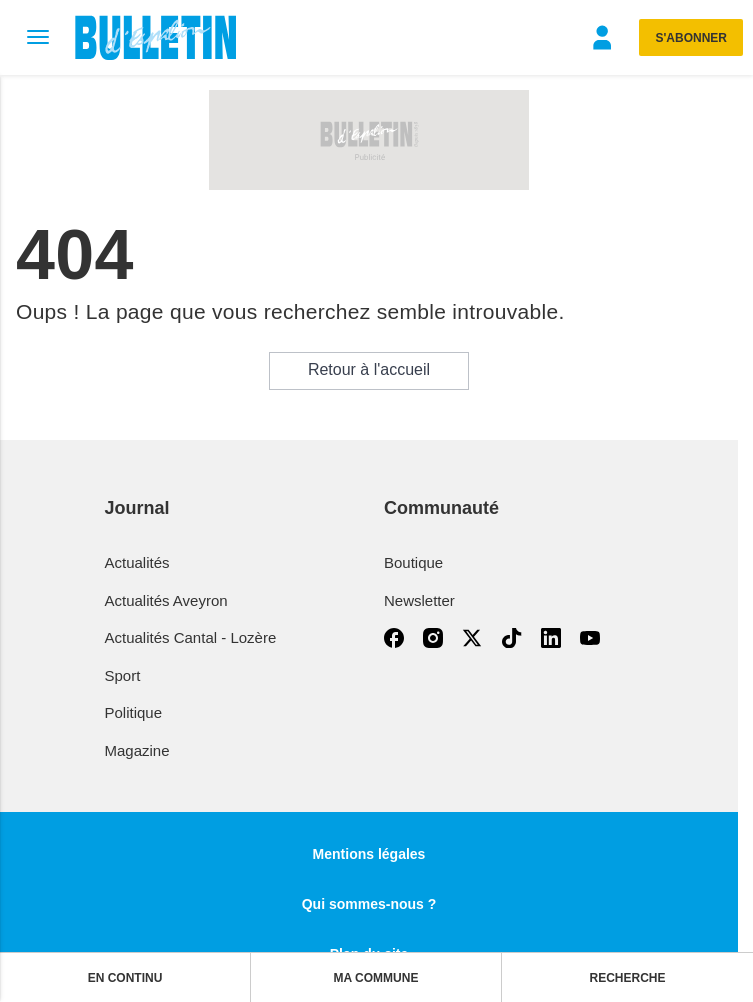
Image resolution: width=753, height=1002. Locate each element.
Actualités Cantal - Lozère (191, 637)
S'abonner (691, 38)
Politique (134, 712)
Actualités (137, 562)
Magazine (137, 750)
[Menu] (37, 37)
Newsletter (419, 600)
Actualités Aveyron (166, 600)
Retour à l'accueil (369, 369)
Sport (123, 675)
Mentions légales (369, 854)
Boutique (413, 562)
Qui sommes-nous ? (369, 904)
